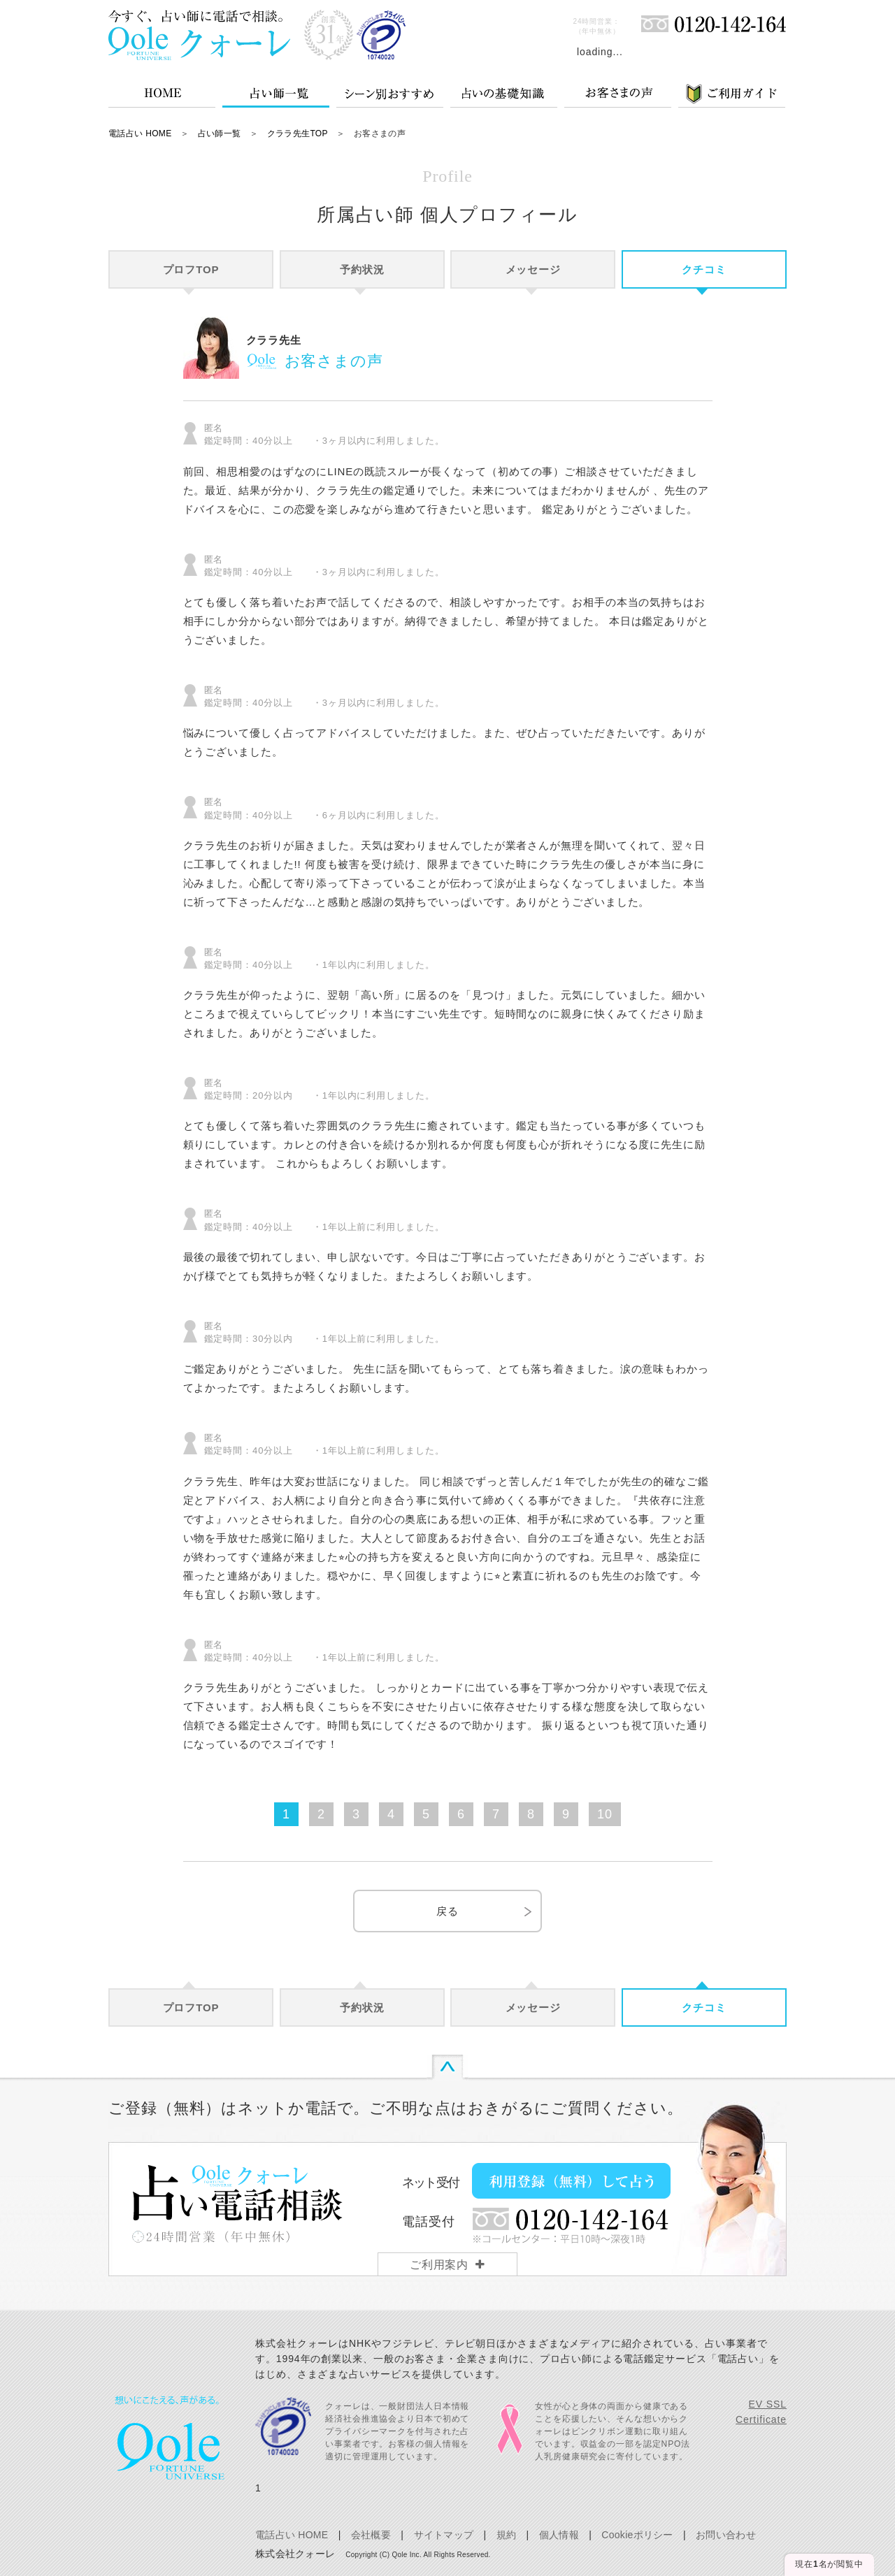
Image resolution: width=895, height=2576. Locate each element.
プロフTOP (191, 269)
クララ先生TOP (297, 133)
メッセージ (533, 269)
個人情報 (559, 2534)
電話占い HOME (140, 133)
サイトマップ (444, 2534)
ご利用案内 (439, 2265)
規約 (506, 2534)
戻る (447, 1911)
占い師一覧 (219, 133)
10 (605, 1814)
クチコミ (704, 269)
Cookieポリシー (637, 2534)
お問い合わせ (726, 2534)
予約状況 (362, 269)
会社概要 (371, 2534)
